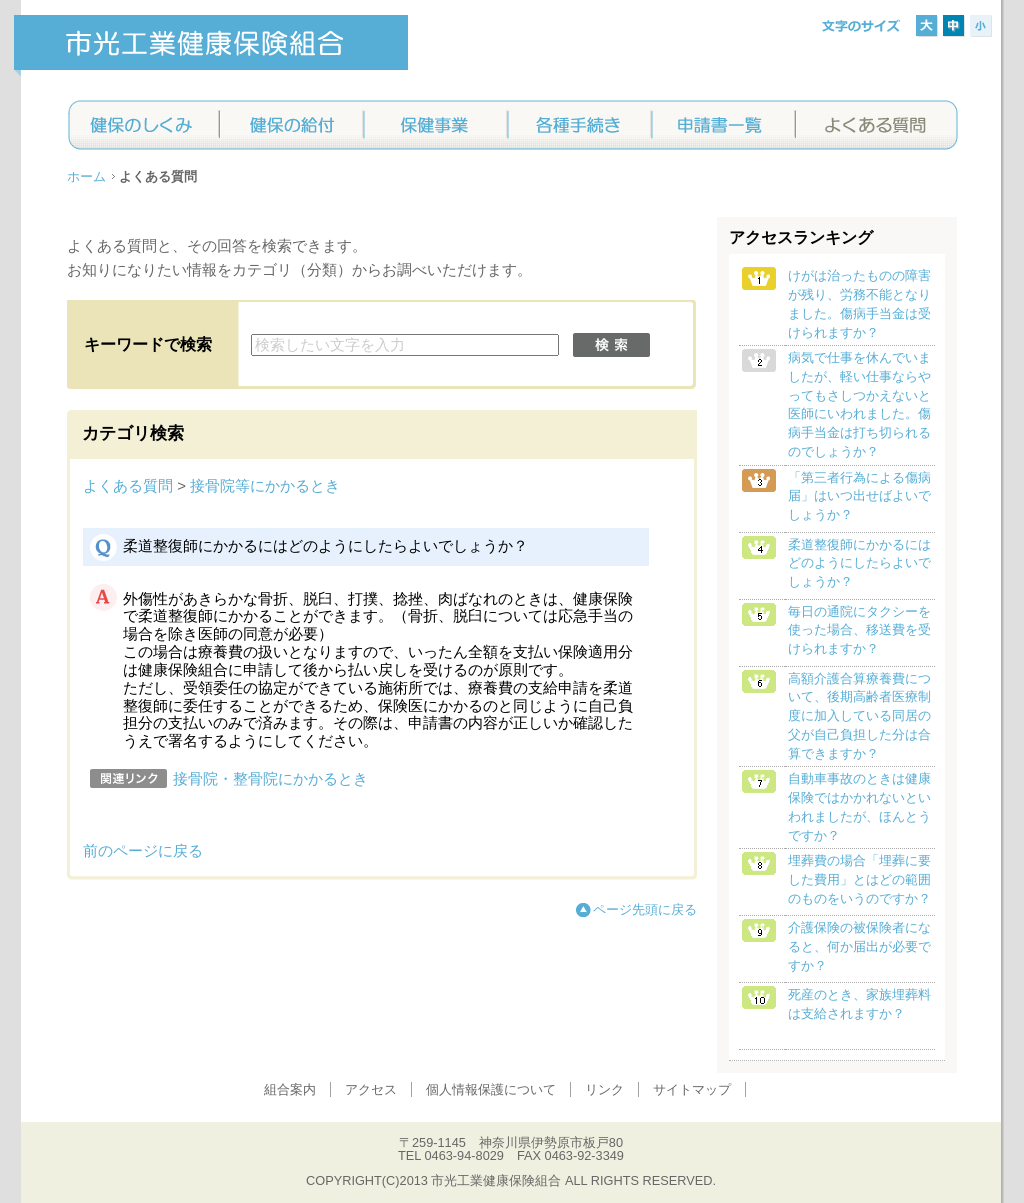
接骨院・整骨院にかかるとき (270, 779)
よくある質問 (128, 486)
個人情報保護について (491, 1089)
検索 (611, 345)
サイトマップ (692, 1089)
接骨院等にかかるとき (265, 486)
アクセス (371, 1089)
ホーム (86, 176)
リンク (604, 1089)
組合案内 (290, 1089)
